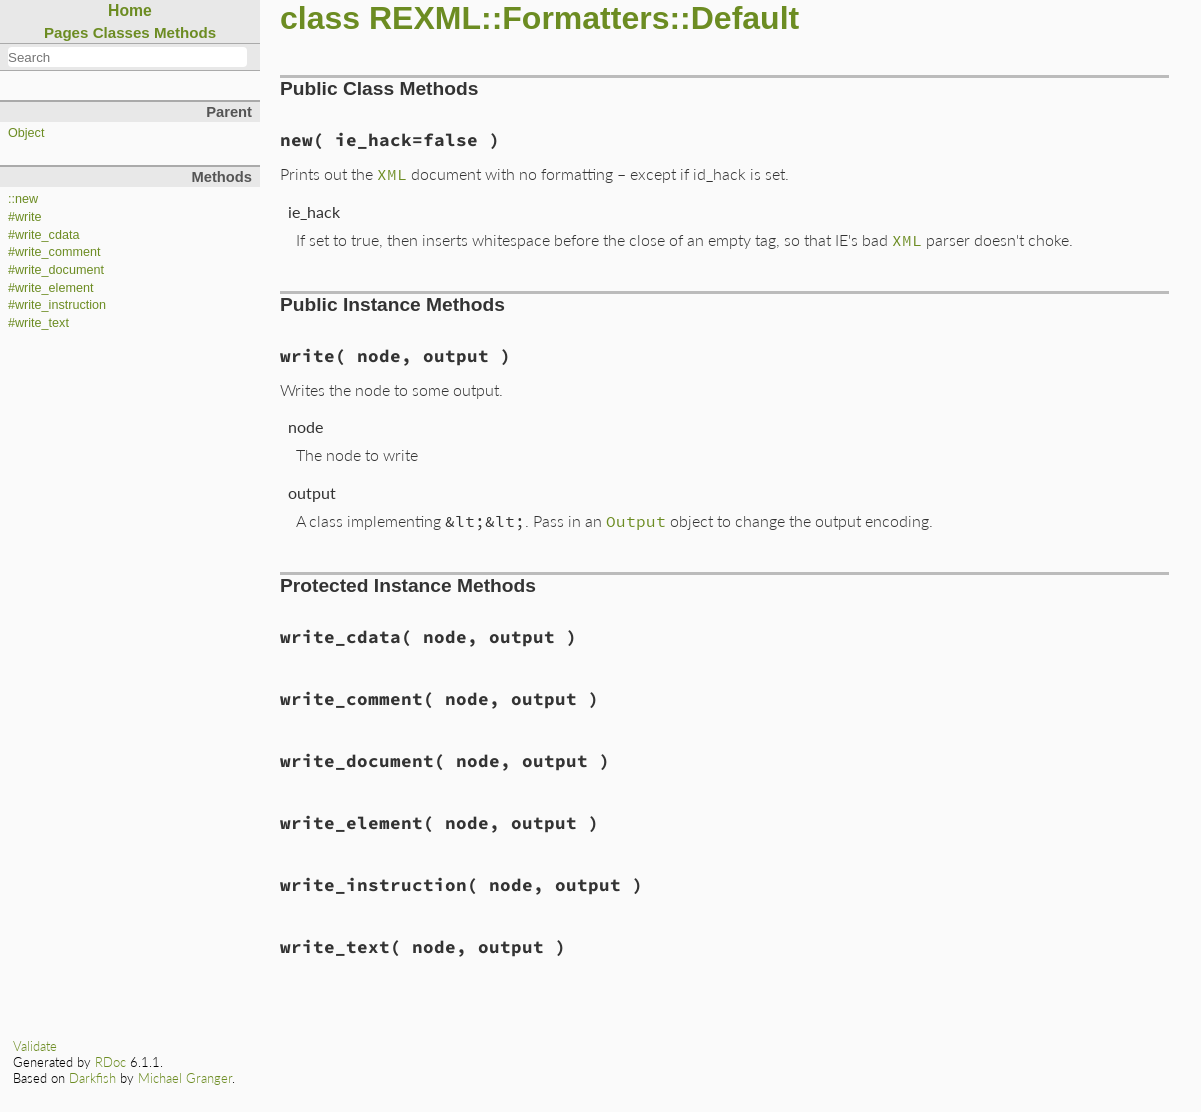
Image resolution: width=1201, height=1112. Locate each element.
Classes (121, 32)
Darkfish (92, 1078)
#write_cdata (43, 235)
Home (130, 10)
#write (25, 217)
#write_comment (54, 252)
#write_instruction (57, 305)
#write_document (56, 270)
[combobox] (127, 57)
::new (23, 199)
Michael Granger (185, 1078)
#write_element (50, 288)
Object (26, 133)
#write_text (38, 323)
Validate (35, 1046)
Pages (66, 32)
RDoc (110, 1062)
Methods (185, 32)
